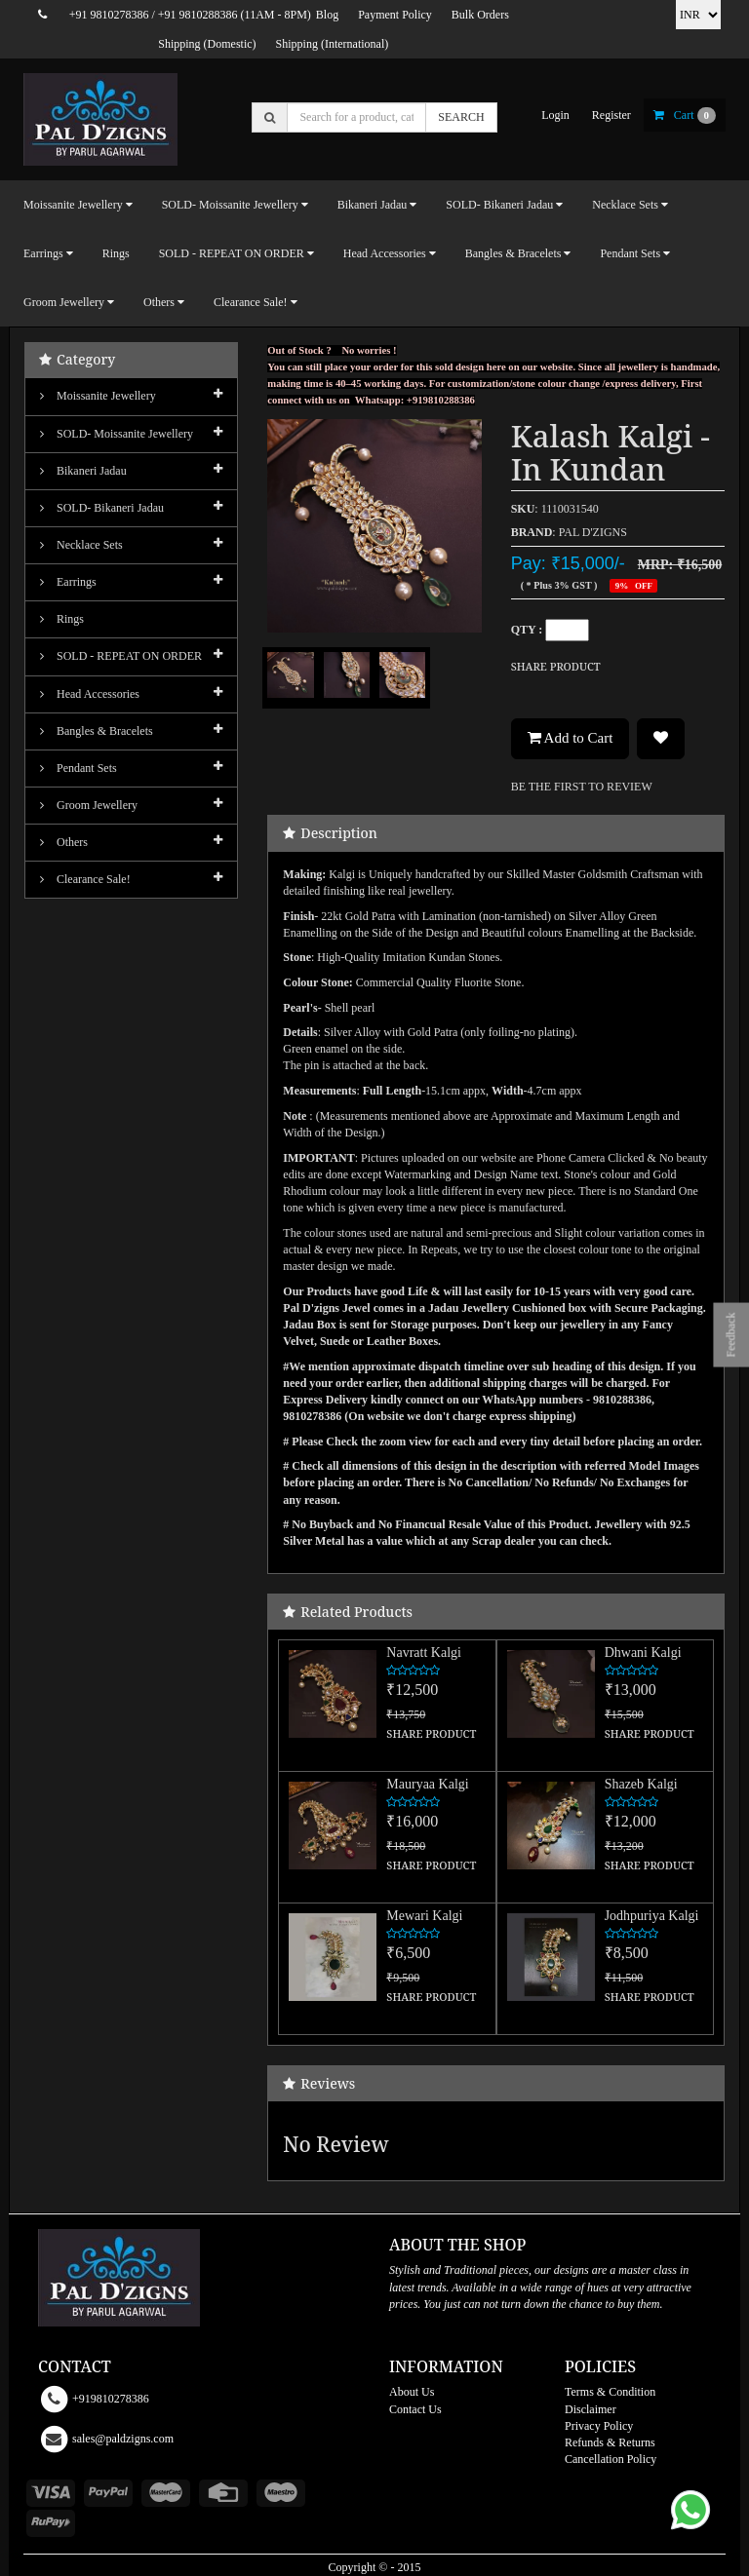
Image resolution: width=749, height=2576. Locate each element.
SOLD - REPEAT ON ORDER (121, 656)
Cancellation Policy (610, 2459)
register (611, 115)
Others (64, 842)
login (555, 115)
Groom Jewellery (89, 805)
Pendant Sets (78, 768)
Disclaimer (590, 2409)
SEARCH (461, 117)
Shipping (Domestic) (207, 44)
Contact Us (415, 2409)
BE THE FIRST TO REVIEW (581, 786)
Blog (327, 14)
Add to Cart (570, 738)
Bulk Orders (480, 14)
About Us (411, 2392)
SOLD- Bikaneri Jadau (102, 508)
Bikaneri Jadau (83, 471)
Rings (116, 253)
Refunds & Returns (610, 2442)
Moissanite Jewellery (98, 396)
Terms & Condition (610, 2392)
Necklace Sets (81, 545)
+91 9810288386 (198, 14)
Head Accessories (89, 694)
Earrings (68, 582)
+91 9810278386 (109, 14)
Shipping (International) (332, 44)
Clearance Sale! (85, 879)
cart (684, 115)
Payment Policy (395, 14)
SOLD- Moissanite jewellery (116, 434)
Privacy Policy (599, 2426)
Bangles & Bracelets (96, 731)
